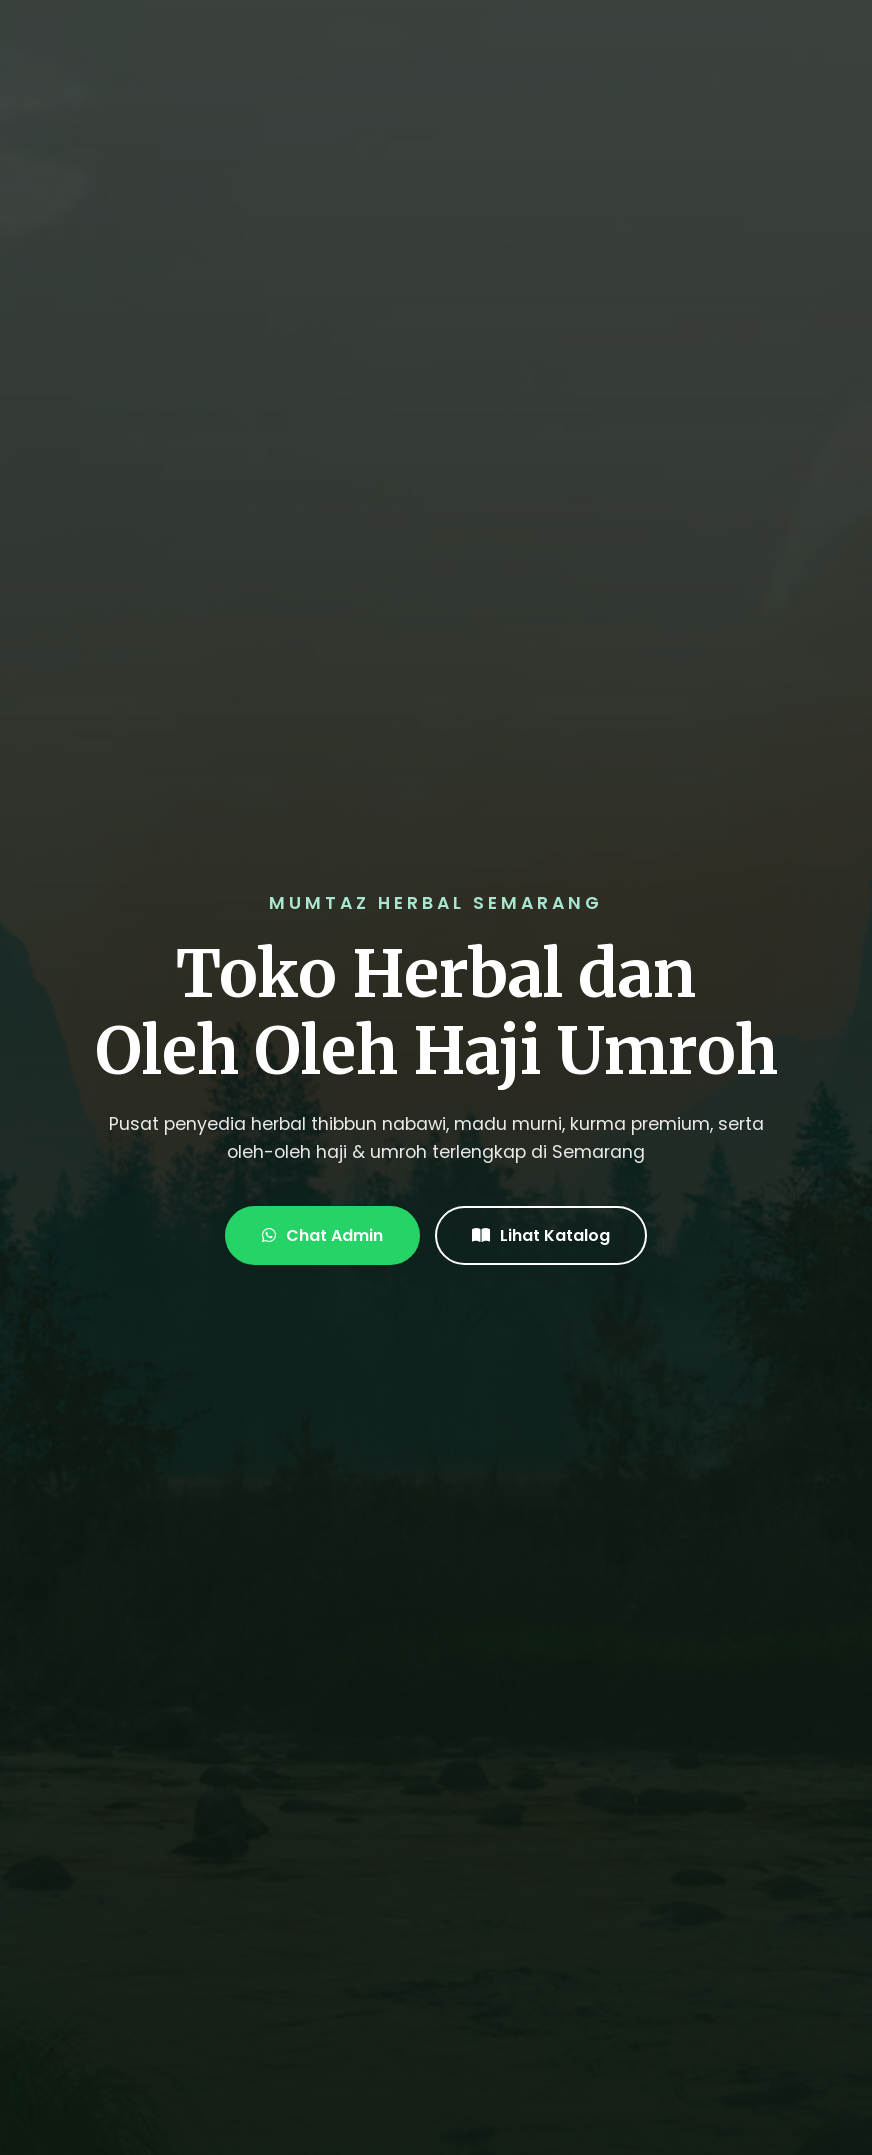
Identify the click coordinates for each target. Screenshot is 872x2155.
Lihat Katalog (541, 1235)
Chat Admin (322, 1235)
